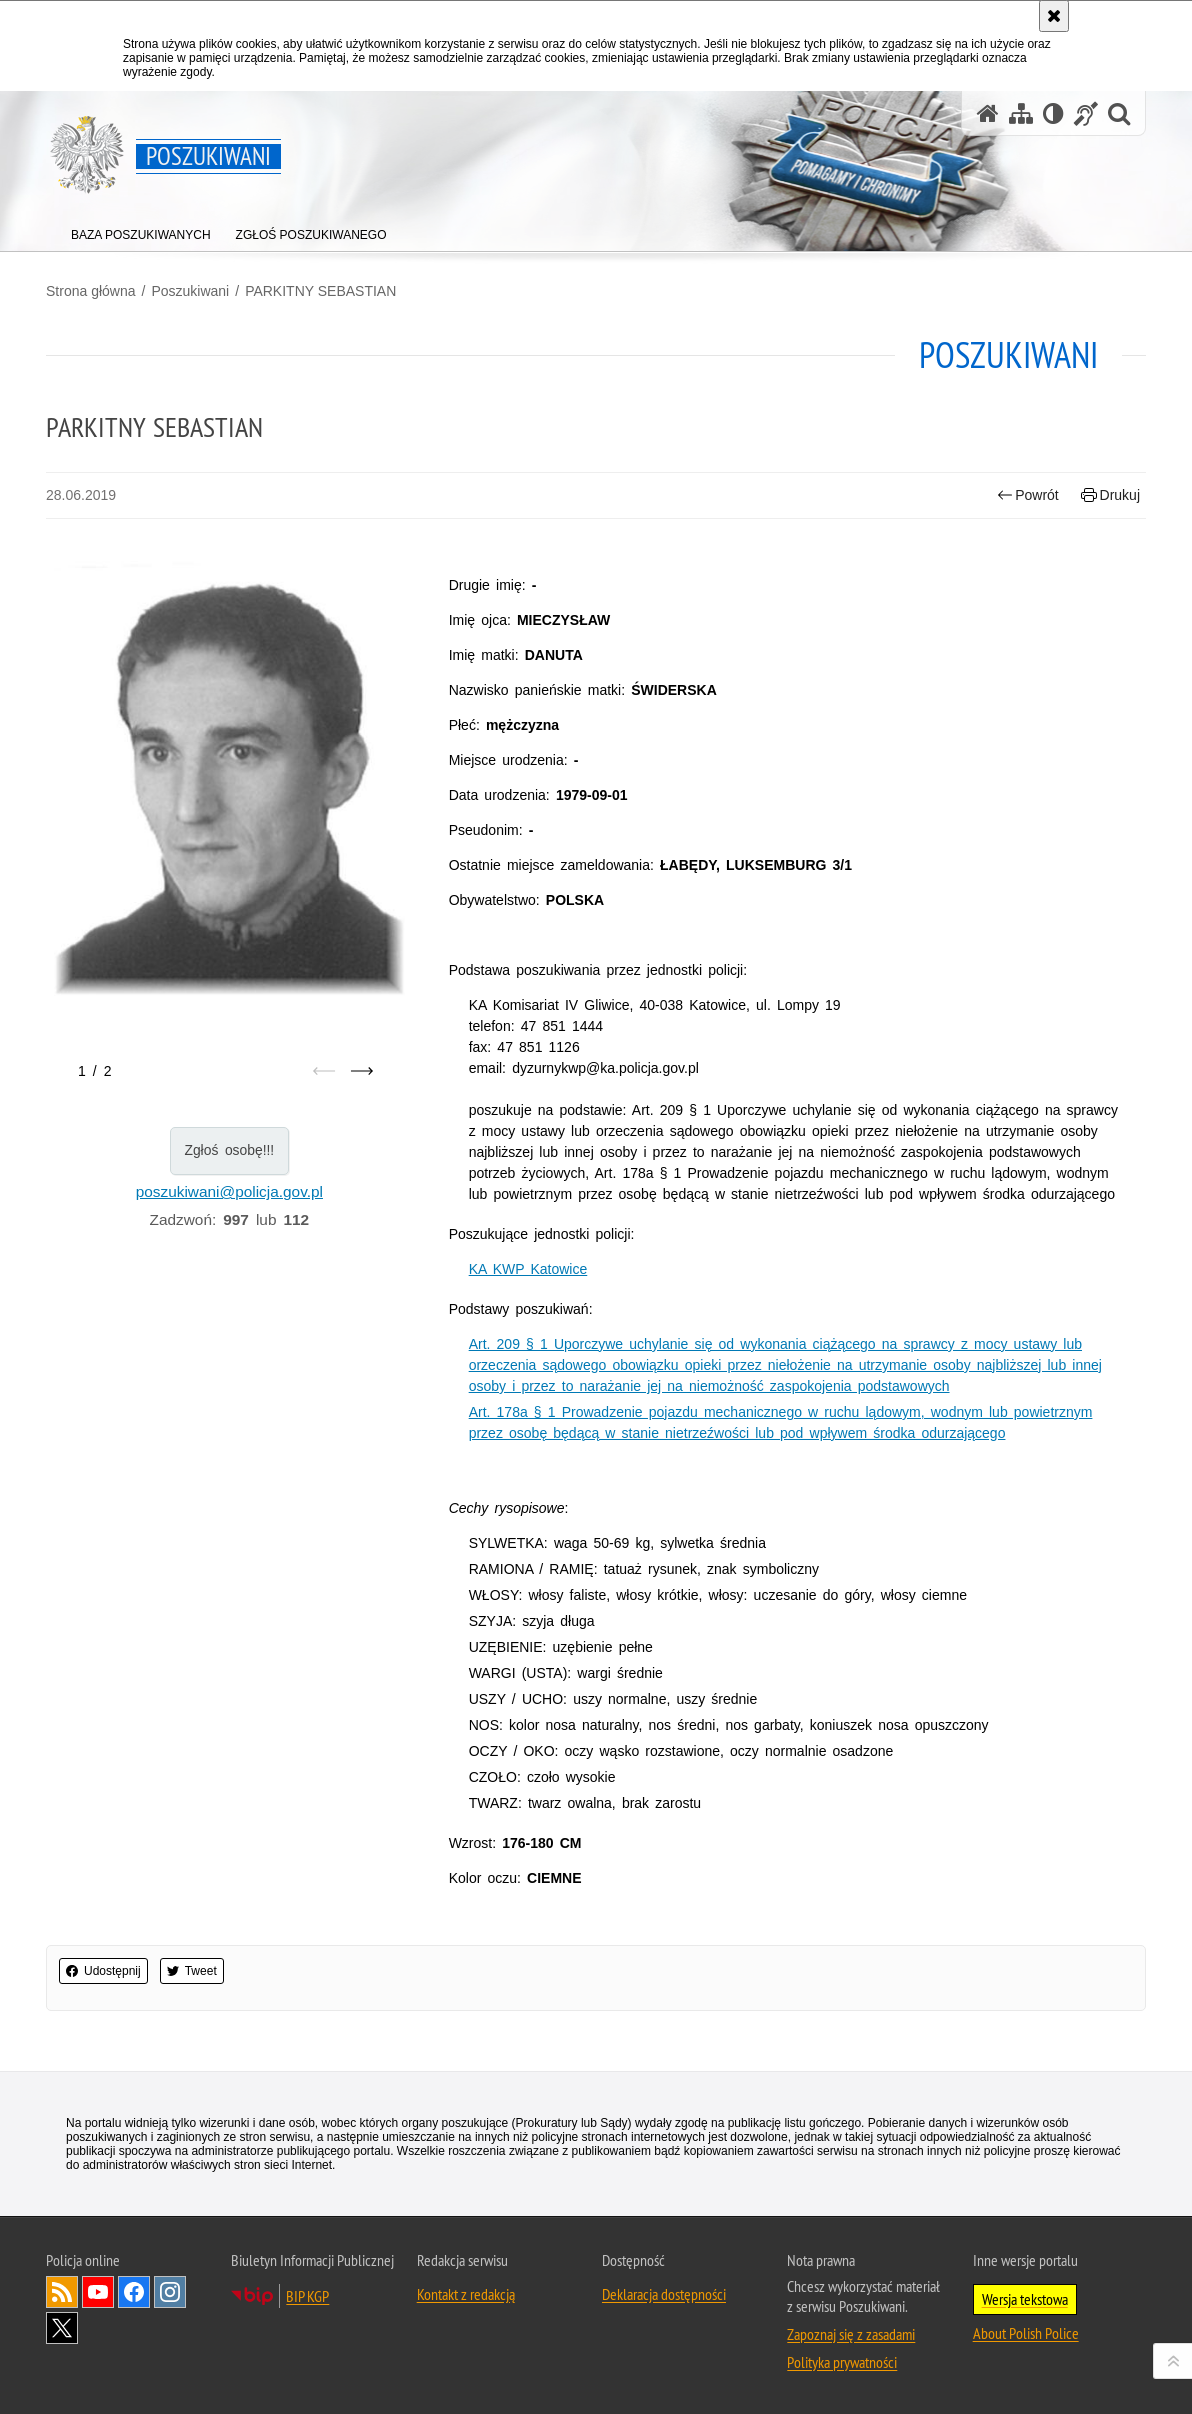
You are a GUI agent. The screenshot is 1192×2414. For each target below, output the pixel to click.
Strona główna (91, 291)
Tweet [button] (192, 1971)
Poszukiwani (190, 291)
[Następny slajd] (362, 1071)
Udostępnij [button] (103, 1971)
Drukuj (1110, 495)
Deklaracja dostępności (664, 2294)
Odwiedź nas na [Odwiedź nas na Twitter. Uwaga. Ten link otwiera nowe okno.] (62, 2328)
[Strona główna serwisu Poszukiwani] (988, 113)
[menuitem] (141, 230)
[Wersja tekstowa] (1053, 113)
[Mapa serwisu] (1021, 113)
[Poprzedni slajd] (324, 1071)
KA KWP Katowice (528, 1269)
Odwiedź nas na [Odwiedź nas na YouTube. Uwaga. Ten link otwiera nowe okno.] (98, 2292)
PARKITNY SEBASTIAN (320, 291)
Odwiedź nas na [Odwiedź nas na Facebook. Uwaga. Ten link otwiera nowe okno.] (134, 2292)
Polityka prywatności (842, 2362)
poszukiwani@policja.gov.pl (229, 1191)
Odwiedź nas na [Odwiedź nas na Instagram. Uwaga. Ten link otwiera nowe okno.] (170, 2292)
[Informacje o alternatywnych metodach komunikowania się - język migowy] (1086, 113)
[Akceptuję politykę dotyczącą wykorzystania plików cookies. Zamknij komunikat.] (1054, 16)
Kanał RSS (62, 2292)
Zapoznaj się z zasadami (851, 2334)
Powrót (1028, 495)
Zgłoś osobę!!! (229, 1150)
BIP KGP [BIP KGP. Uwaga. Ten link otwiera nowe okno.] (307, 2296)
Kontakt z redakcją (466, 2294)
